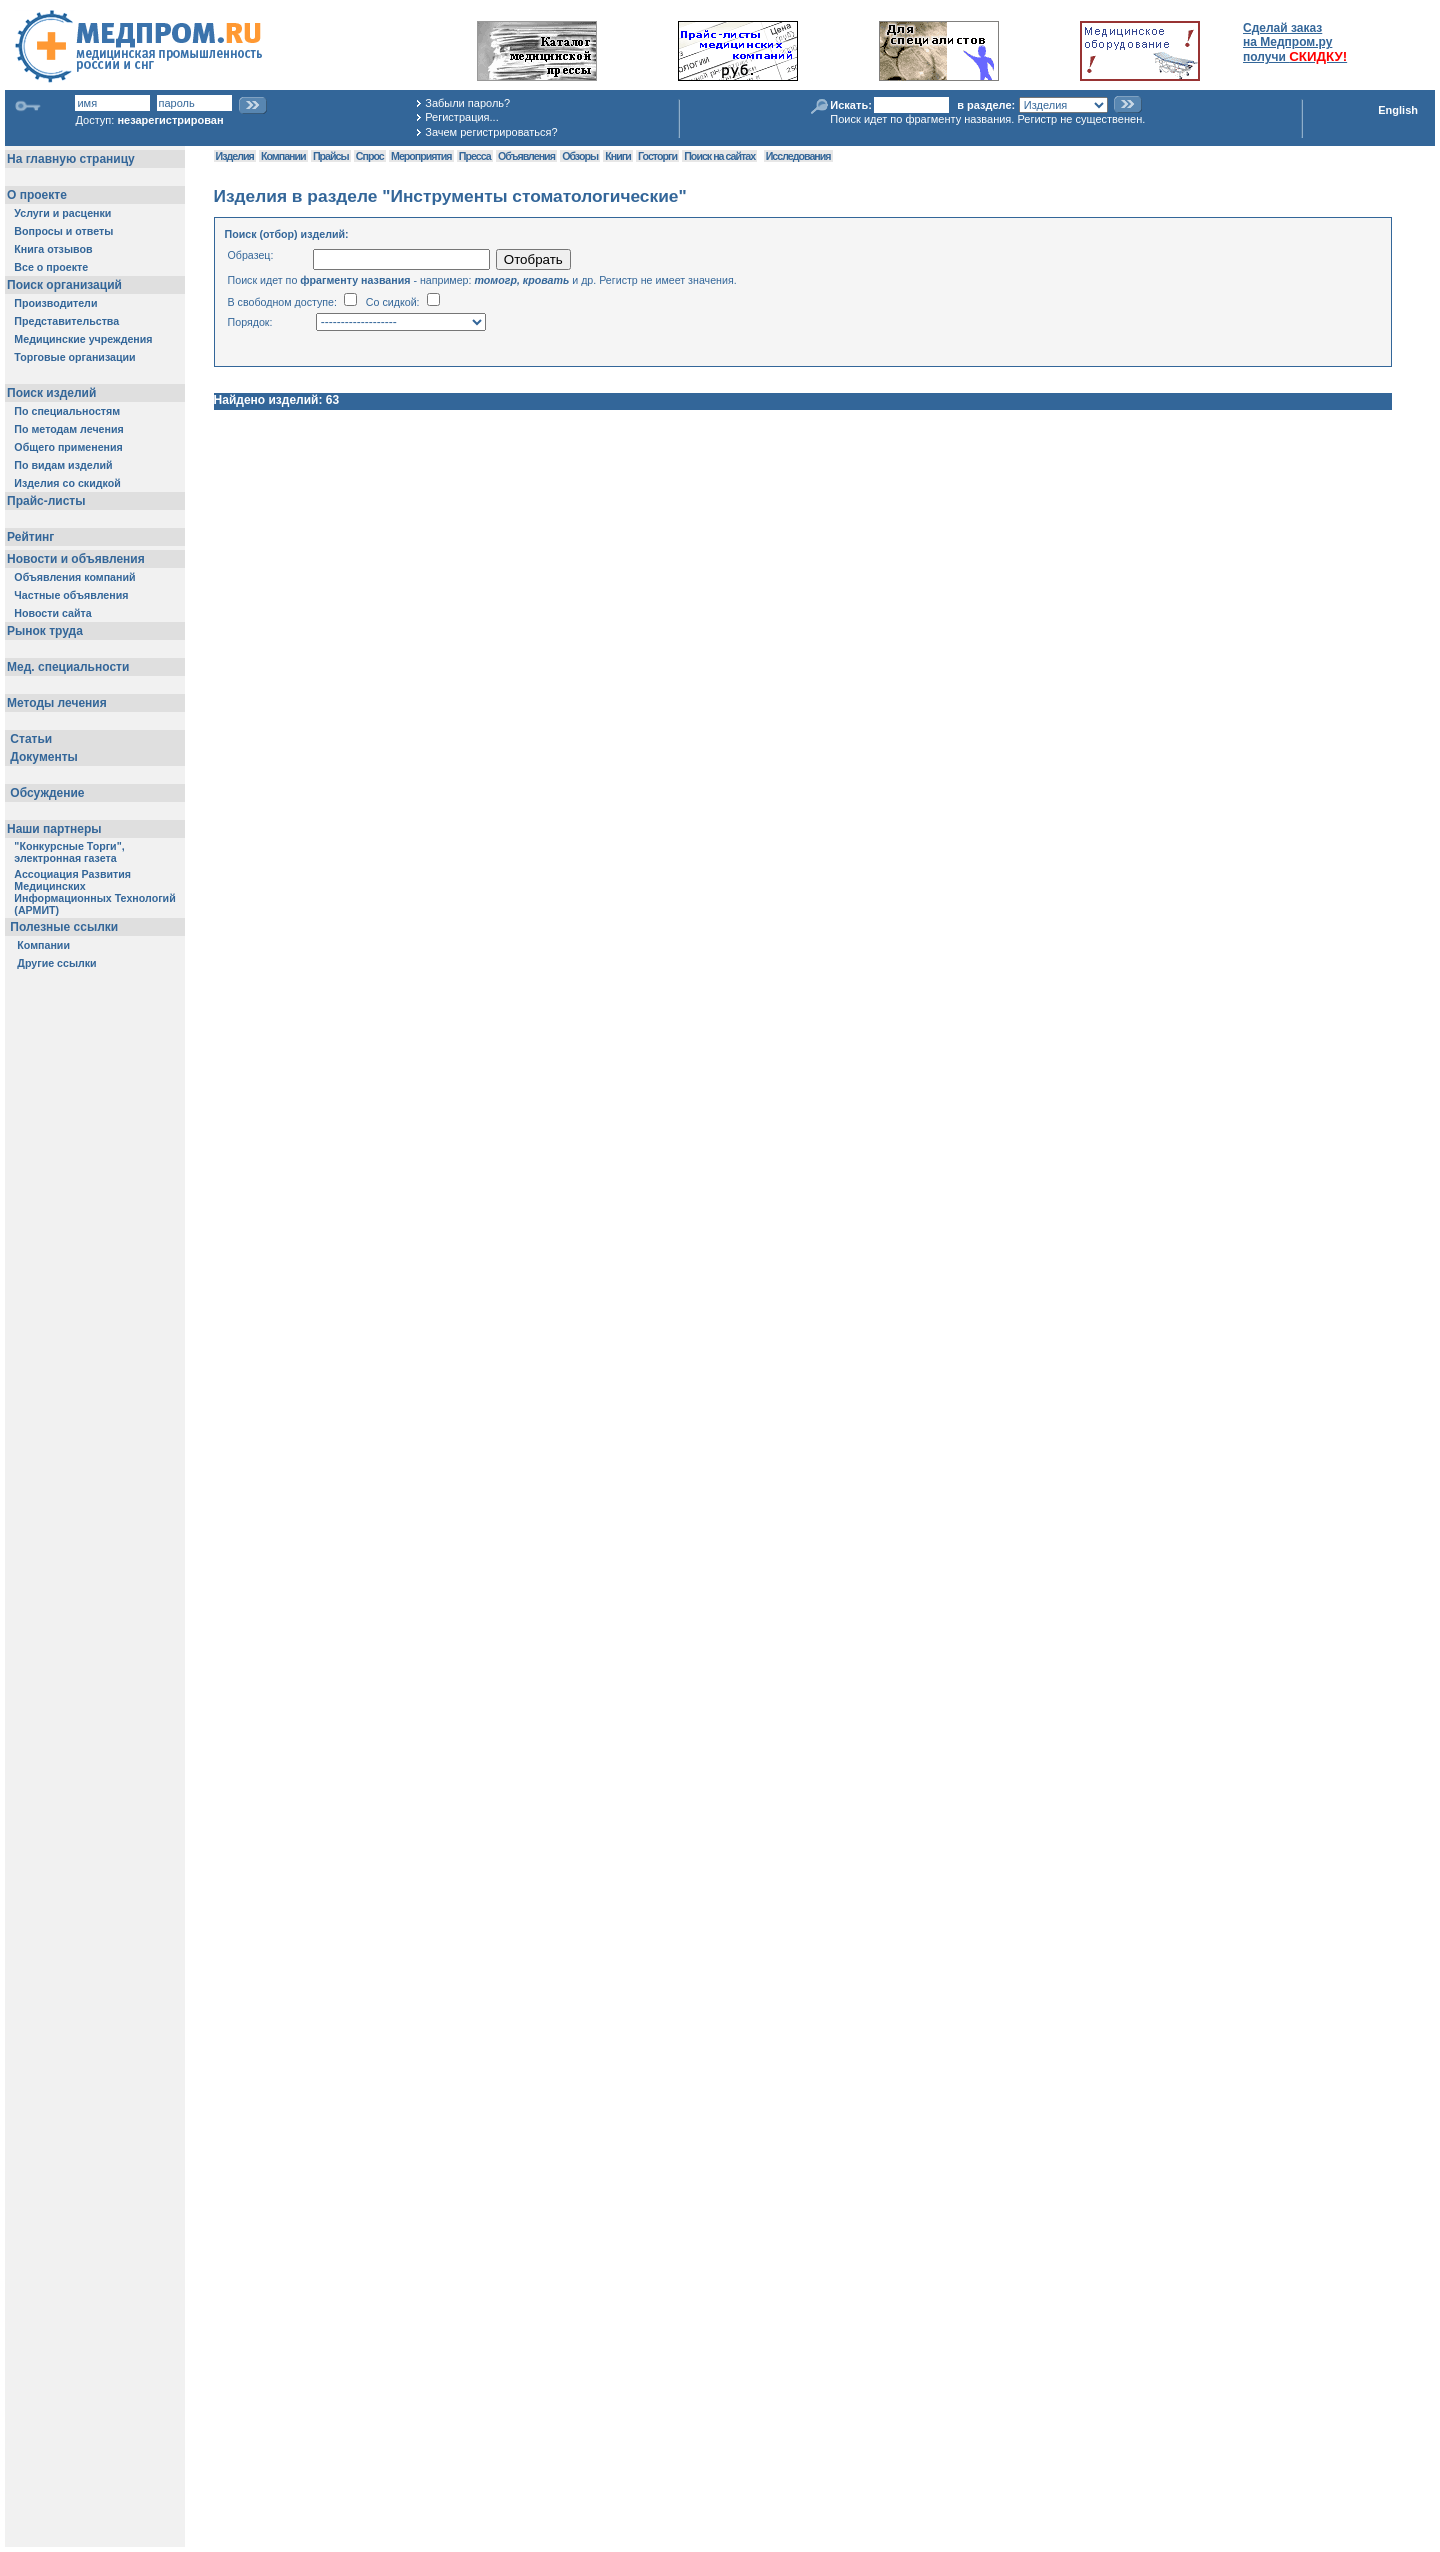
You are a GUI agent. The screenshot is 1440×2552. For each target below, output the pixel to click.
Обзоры (580, 156)
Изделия (235, 156)
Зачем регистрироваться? (491, 132)
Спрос (370, 156)
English (1398, 110)
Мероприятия (421, 156)
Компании (283, 156)
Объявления (526, 156)
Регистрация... (461, 117)
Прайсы (331, 156)
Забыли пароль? (467, 103)
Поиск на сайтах (719, 156)
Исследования (798, 156)
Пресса (475, 156)
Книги (617, 156)
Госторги (657, 156)
